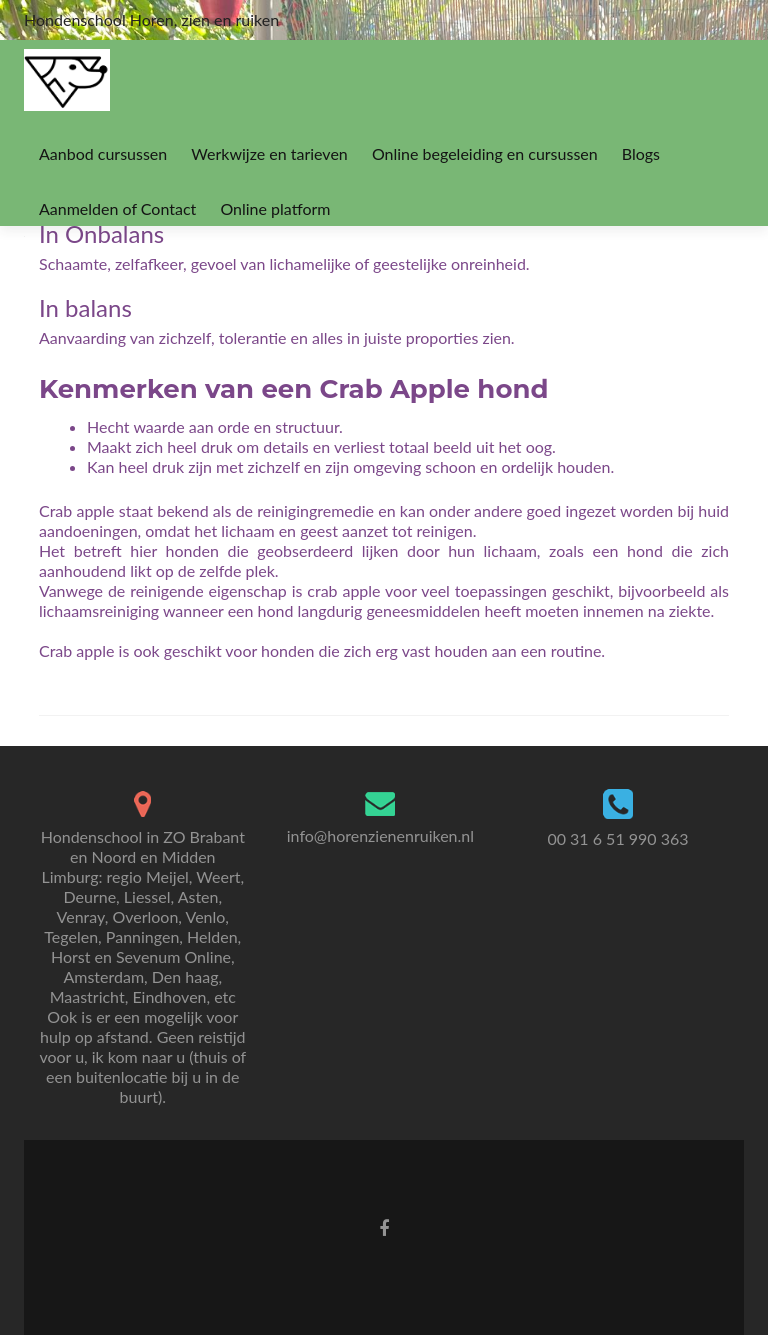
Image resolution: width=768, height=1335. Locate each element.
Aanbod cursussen (103, 153)
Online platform (275, 208)
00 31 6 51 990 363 (617, 838)
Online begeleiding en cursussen (485, 153)
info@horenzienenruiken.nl (380, 835)
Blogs (641, 153)
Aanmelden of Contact (117, 208)
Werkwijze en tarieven (269, 153)
